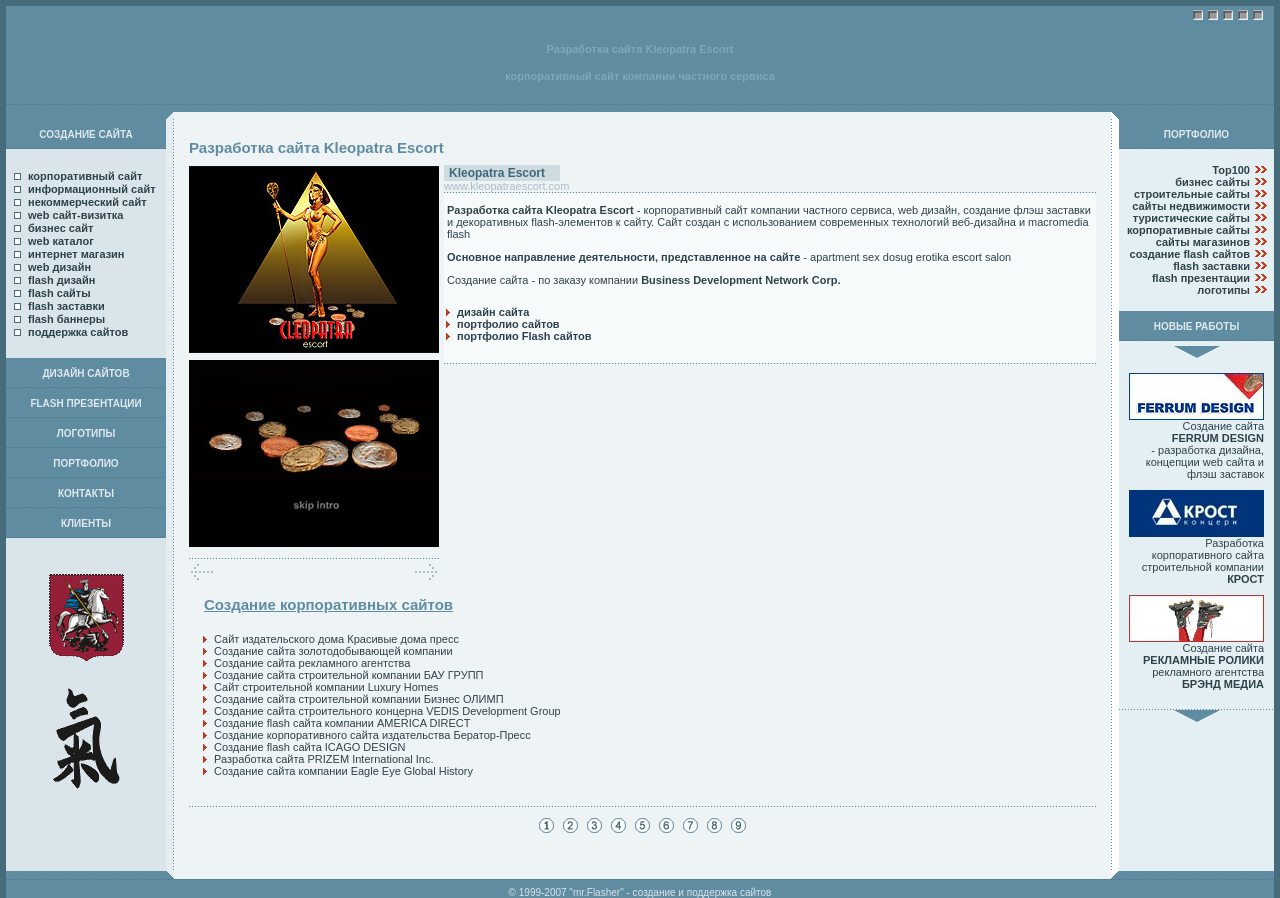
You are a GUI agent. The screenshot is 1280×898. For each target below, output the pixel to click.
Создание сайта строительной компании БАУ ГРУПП (348, 675)
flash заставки (66, 306)
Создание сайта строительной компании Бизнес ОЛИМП (359, 699)
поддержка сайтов (78, 332)
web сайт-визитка (75, 215)
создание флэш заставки (1027, 210)
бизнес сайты (1212, 182)
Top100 (1231, 170)
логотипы (1223, 290)
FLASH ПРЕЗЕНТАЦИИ (85, 403)
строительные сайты (1192, 194)
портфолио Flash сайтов (524, 336)
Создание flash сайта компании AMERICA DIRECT (342, 723)
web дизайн (59, 267)
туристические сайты (1191, 218)
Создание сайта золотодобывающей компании (333, 651)
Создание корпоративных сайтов (328, 604)
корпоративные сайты (1188, 230)
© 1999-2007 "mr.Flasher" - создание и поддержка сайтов (640, 892)
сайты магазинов (1203, 242)
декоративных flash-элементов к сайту (553, 222)
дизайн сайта (493, 312)
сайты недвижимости (1191, 206)
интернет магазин (76, 254)
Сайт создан (688, 222)
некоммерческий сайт (87, 202)
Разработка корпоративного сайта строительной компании (1196, 556)
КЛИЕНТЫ (86, 523)
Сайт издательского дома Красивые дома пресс (336, 639)
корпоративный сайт (85, 176)
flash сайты (59, 293)
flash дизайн (61, 280)
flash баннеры (66, 319)
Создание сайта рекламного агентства (312, 663)
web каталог (61, 241)
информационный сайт (92, 189)
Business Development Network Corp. (740, 280)
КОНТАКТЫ (86, 493)
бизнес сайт (60, 228)
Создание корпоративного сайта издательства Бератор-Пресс (372, 735)
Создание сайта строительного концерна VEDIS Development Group (387, 711)
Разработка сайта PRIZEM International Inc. (323, 759)
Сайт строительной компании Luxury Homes (326, 687)
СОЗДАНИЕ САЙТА (85, 134)
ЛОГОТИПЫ (86, 433)
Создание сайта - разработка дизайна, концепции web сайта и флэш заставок (1196, 445)
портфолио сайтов (508, 324)
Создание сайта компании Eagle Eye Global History (343, 771)
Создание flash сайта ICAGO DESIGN (310, 747)
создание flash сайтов (1190, 254)
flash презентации (1201, 278)
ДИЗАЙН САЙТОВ (85, 373)
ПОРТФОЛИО (85, 463)
